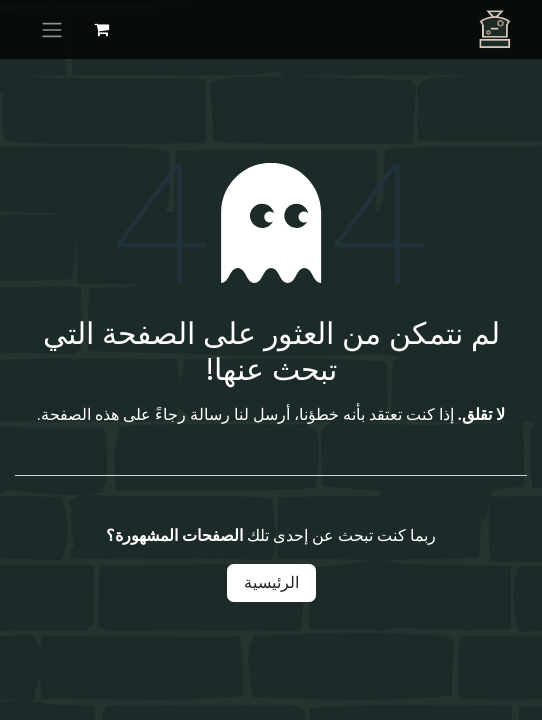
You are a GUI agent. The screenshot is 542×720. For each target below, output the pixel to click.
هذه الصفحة (80, 414)
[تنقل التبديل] (52, 29)
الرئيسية (271, 582)
